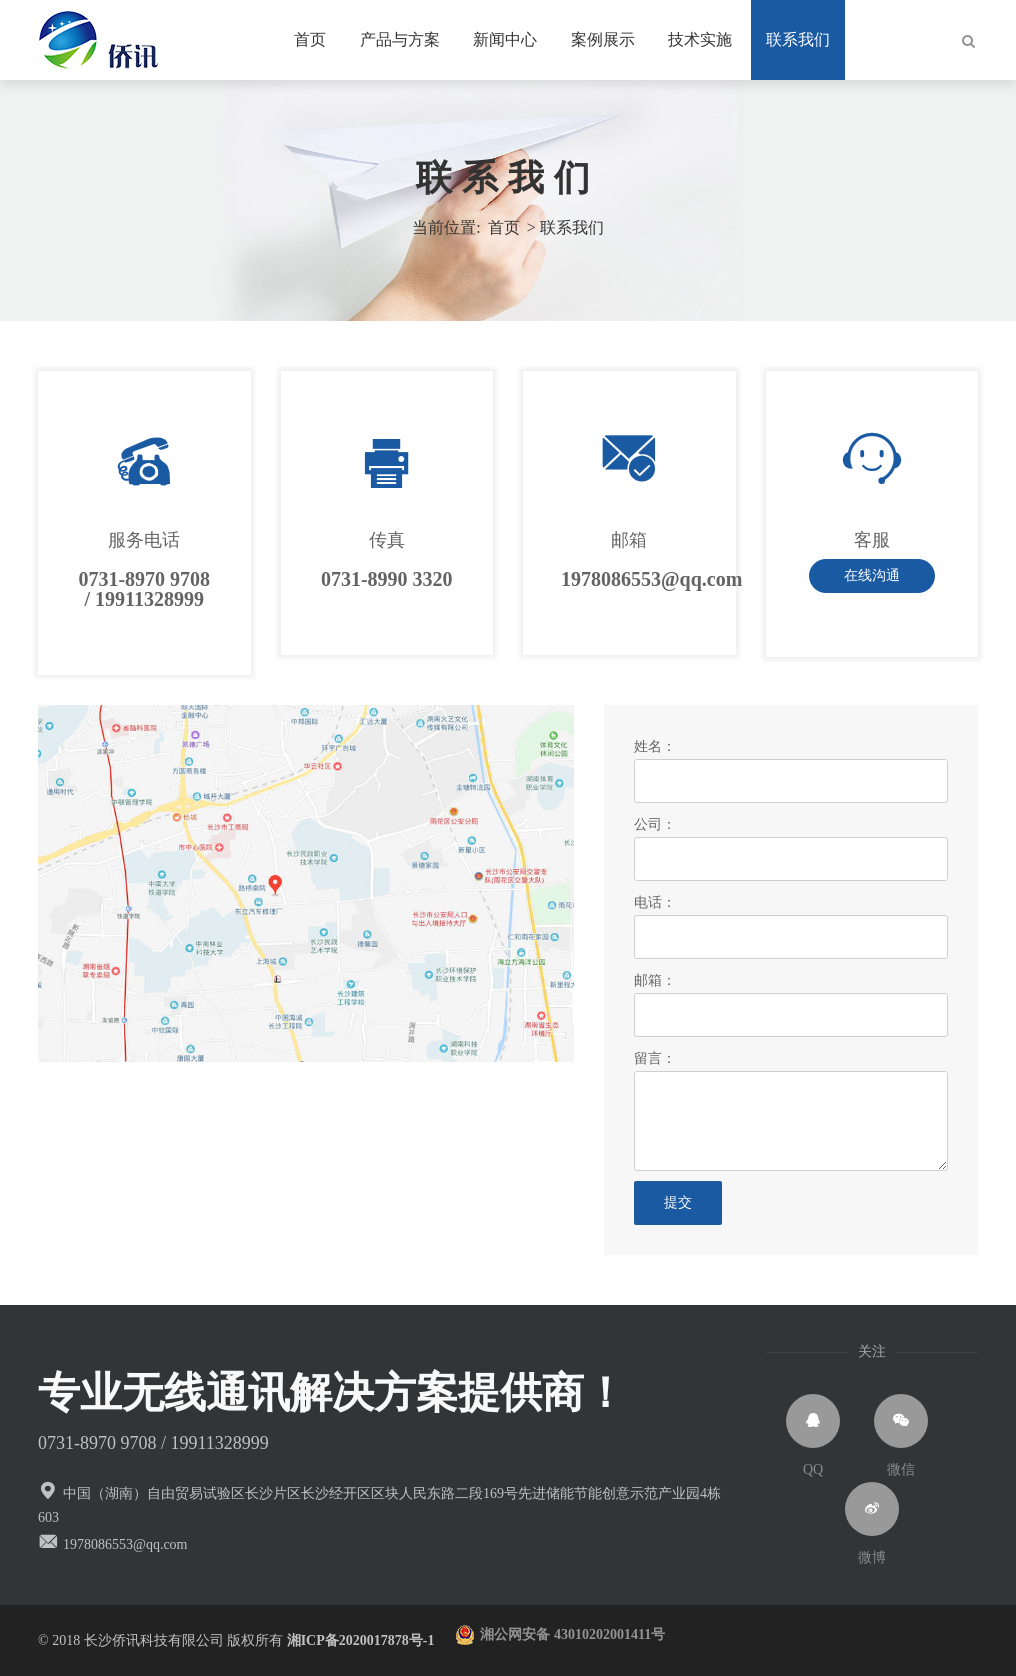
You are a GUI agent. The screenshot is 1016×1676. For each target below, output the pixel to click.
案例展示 (603, 39)
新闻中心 (505, 39)
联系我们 (798, 39)
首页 (310, 39)
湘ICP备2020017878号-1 (371, 1640)
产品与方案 (400, 39)
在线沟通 (872, 575)
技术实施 (700, 39)
